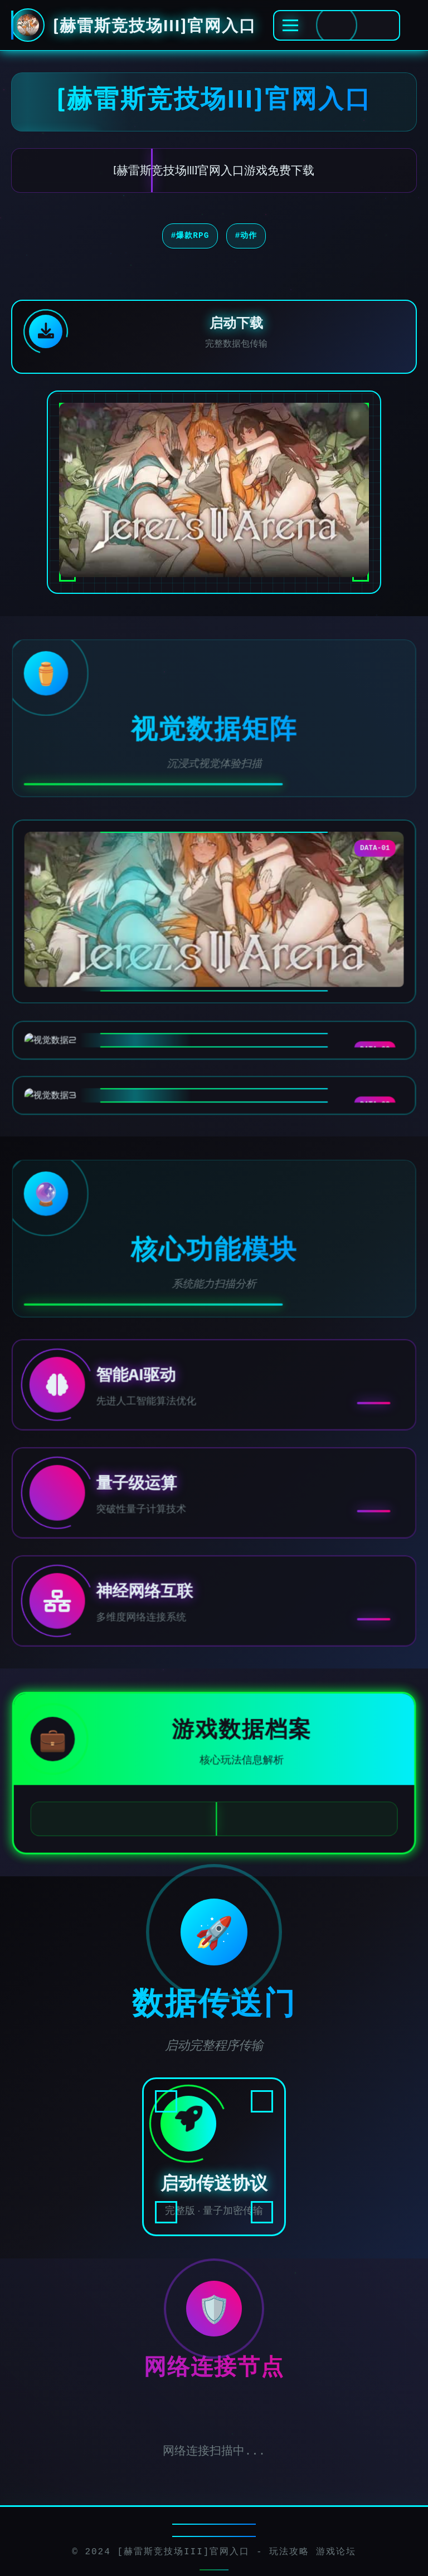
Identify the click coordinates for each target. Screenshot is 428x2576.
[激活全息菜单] (336, 25)
